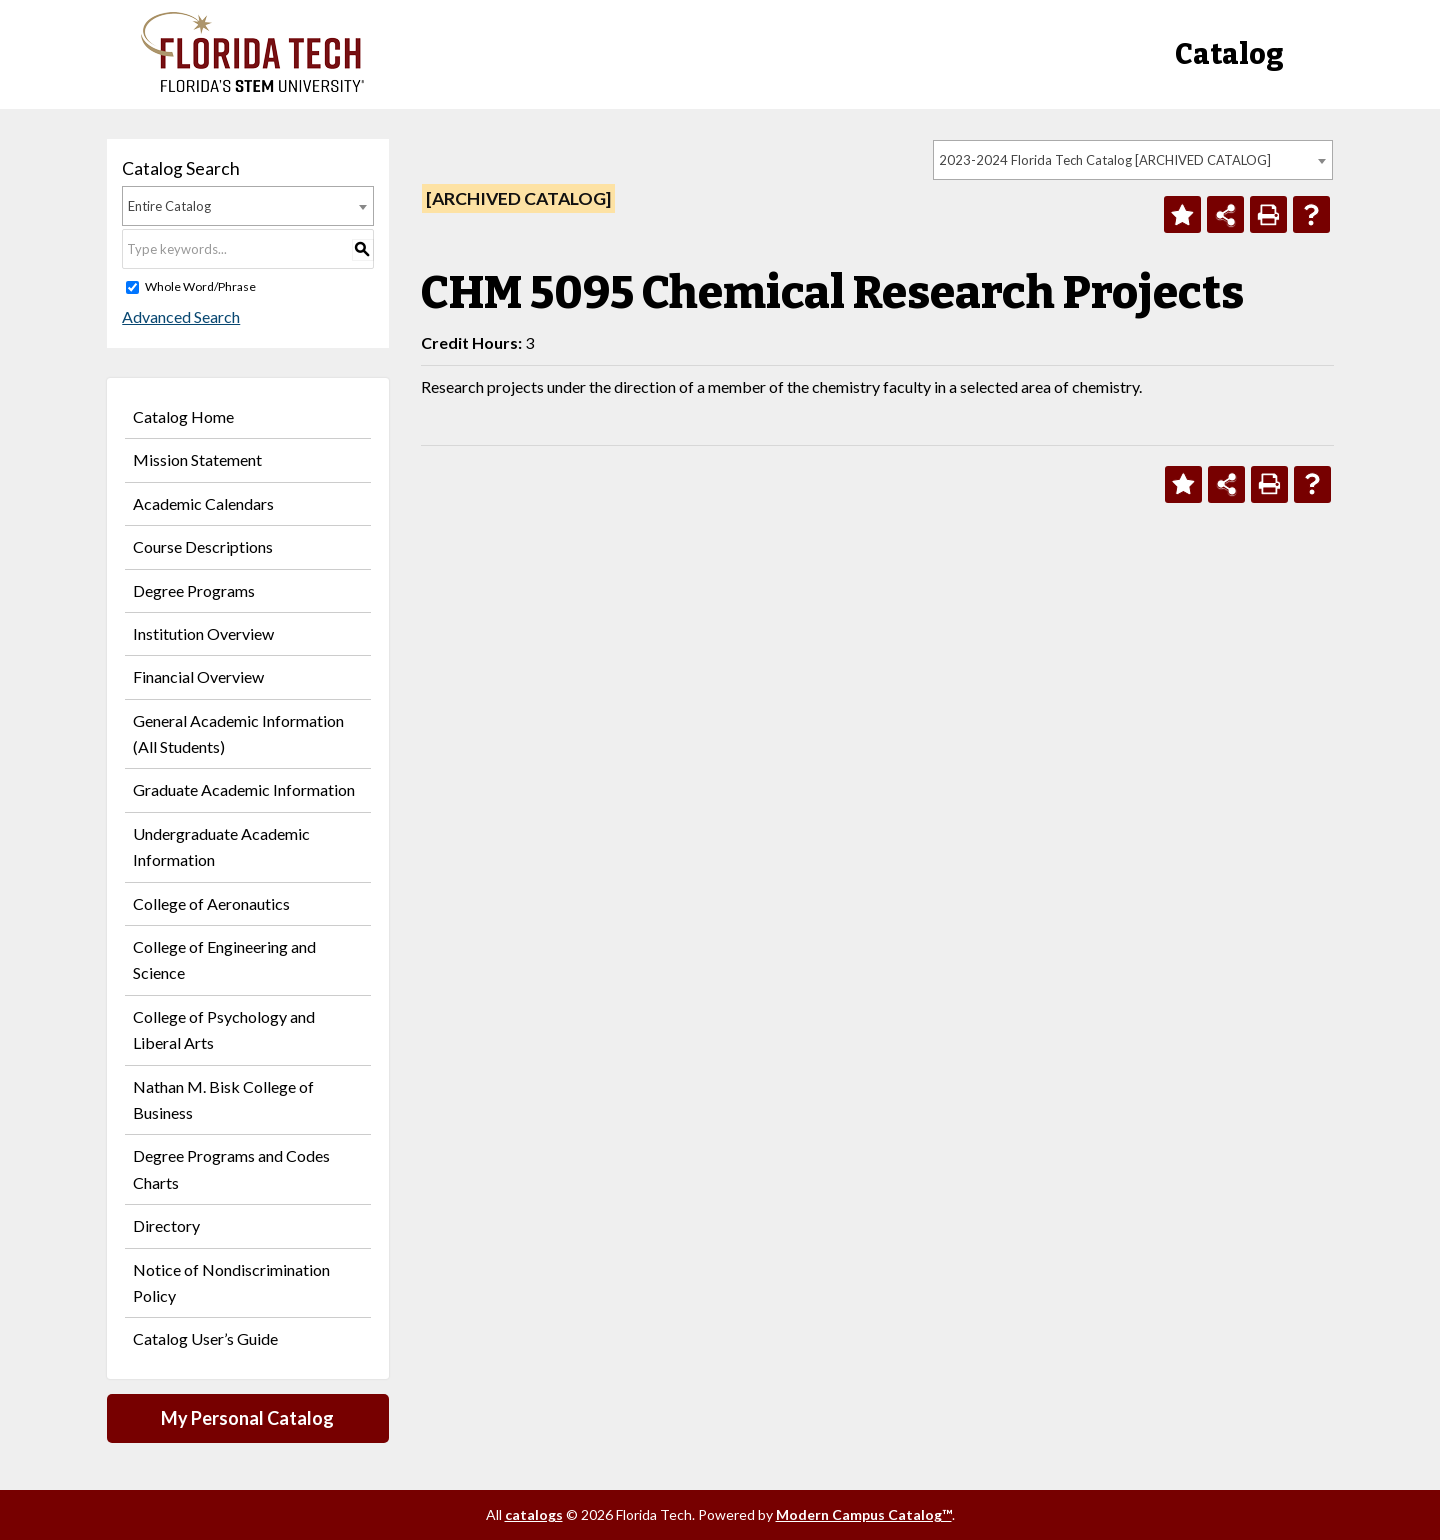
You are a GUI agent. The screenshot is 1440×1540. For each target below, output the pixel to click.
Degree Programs (194, 590)
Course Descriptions (203, 546)
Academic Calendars (203, 503)
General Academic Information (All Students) (238, 733)
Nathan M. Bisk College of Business (223, 1099)
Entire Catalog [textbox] (169, 206)
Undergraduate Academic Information (221, 846)
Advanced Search (181, 316)
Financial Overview (198, 676)
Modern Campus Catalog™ (864, 1514)
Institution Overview (203, 633)
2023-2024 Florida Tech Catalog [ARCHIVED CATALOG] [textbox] (1105, 160)
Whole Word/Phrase (200, 286)
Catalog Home (183, 416)
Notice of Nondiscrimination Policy (231, 1282)
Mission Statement (197, 459)
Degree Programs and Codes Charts (231, 1168)
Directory (166, 1225)
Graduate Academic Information (244, 789)
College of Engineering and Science (224, 959)
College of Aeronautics (211, 903)
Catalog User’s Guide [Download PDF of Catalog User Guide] (205, 1338)
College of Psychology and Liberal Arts (224, 1029)
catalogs (534, 1514)
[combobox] (1133, 160)
